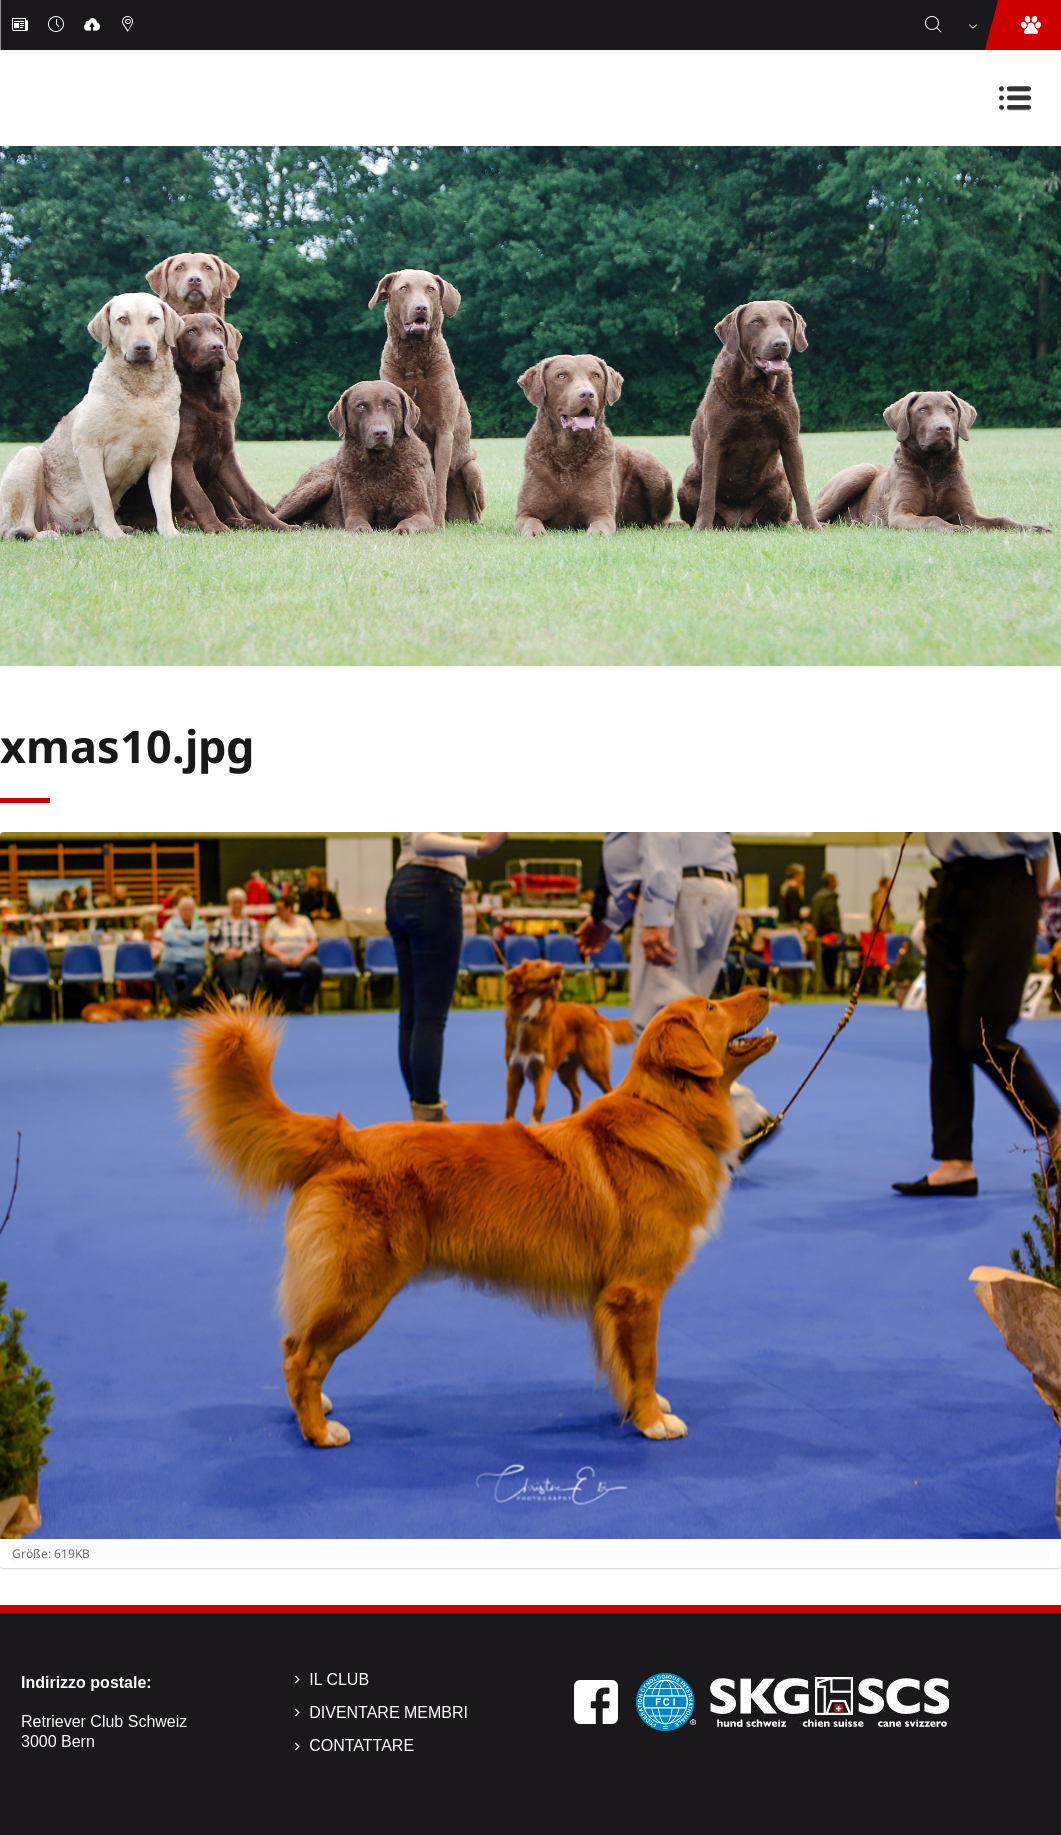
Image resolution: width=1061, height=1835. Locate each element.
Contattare (361, 1745)
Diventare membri (388, 1712)
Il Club (339, 1679)
